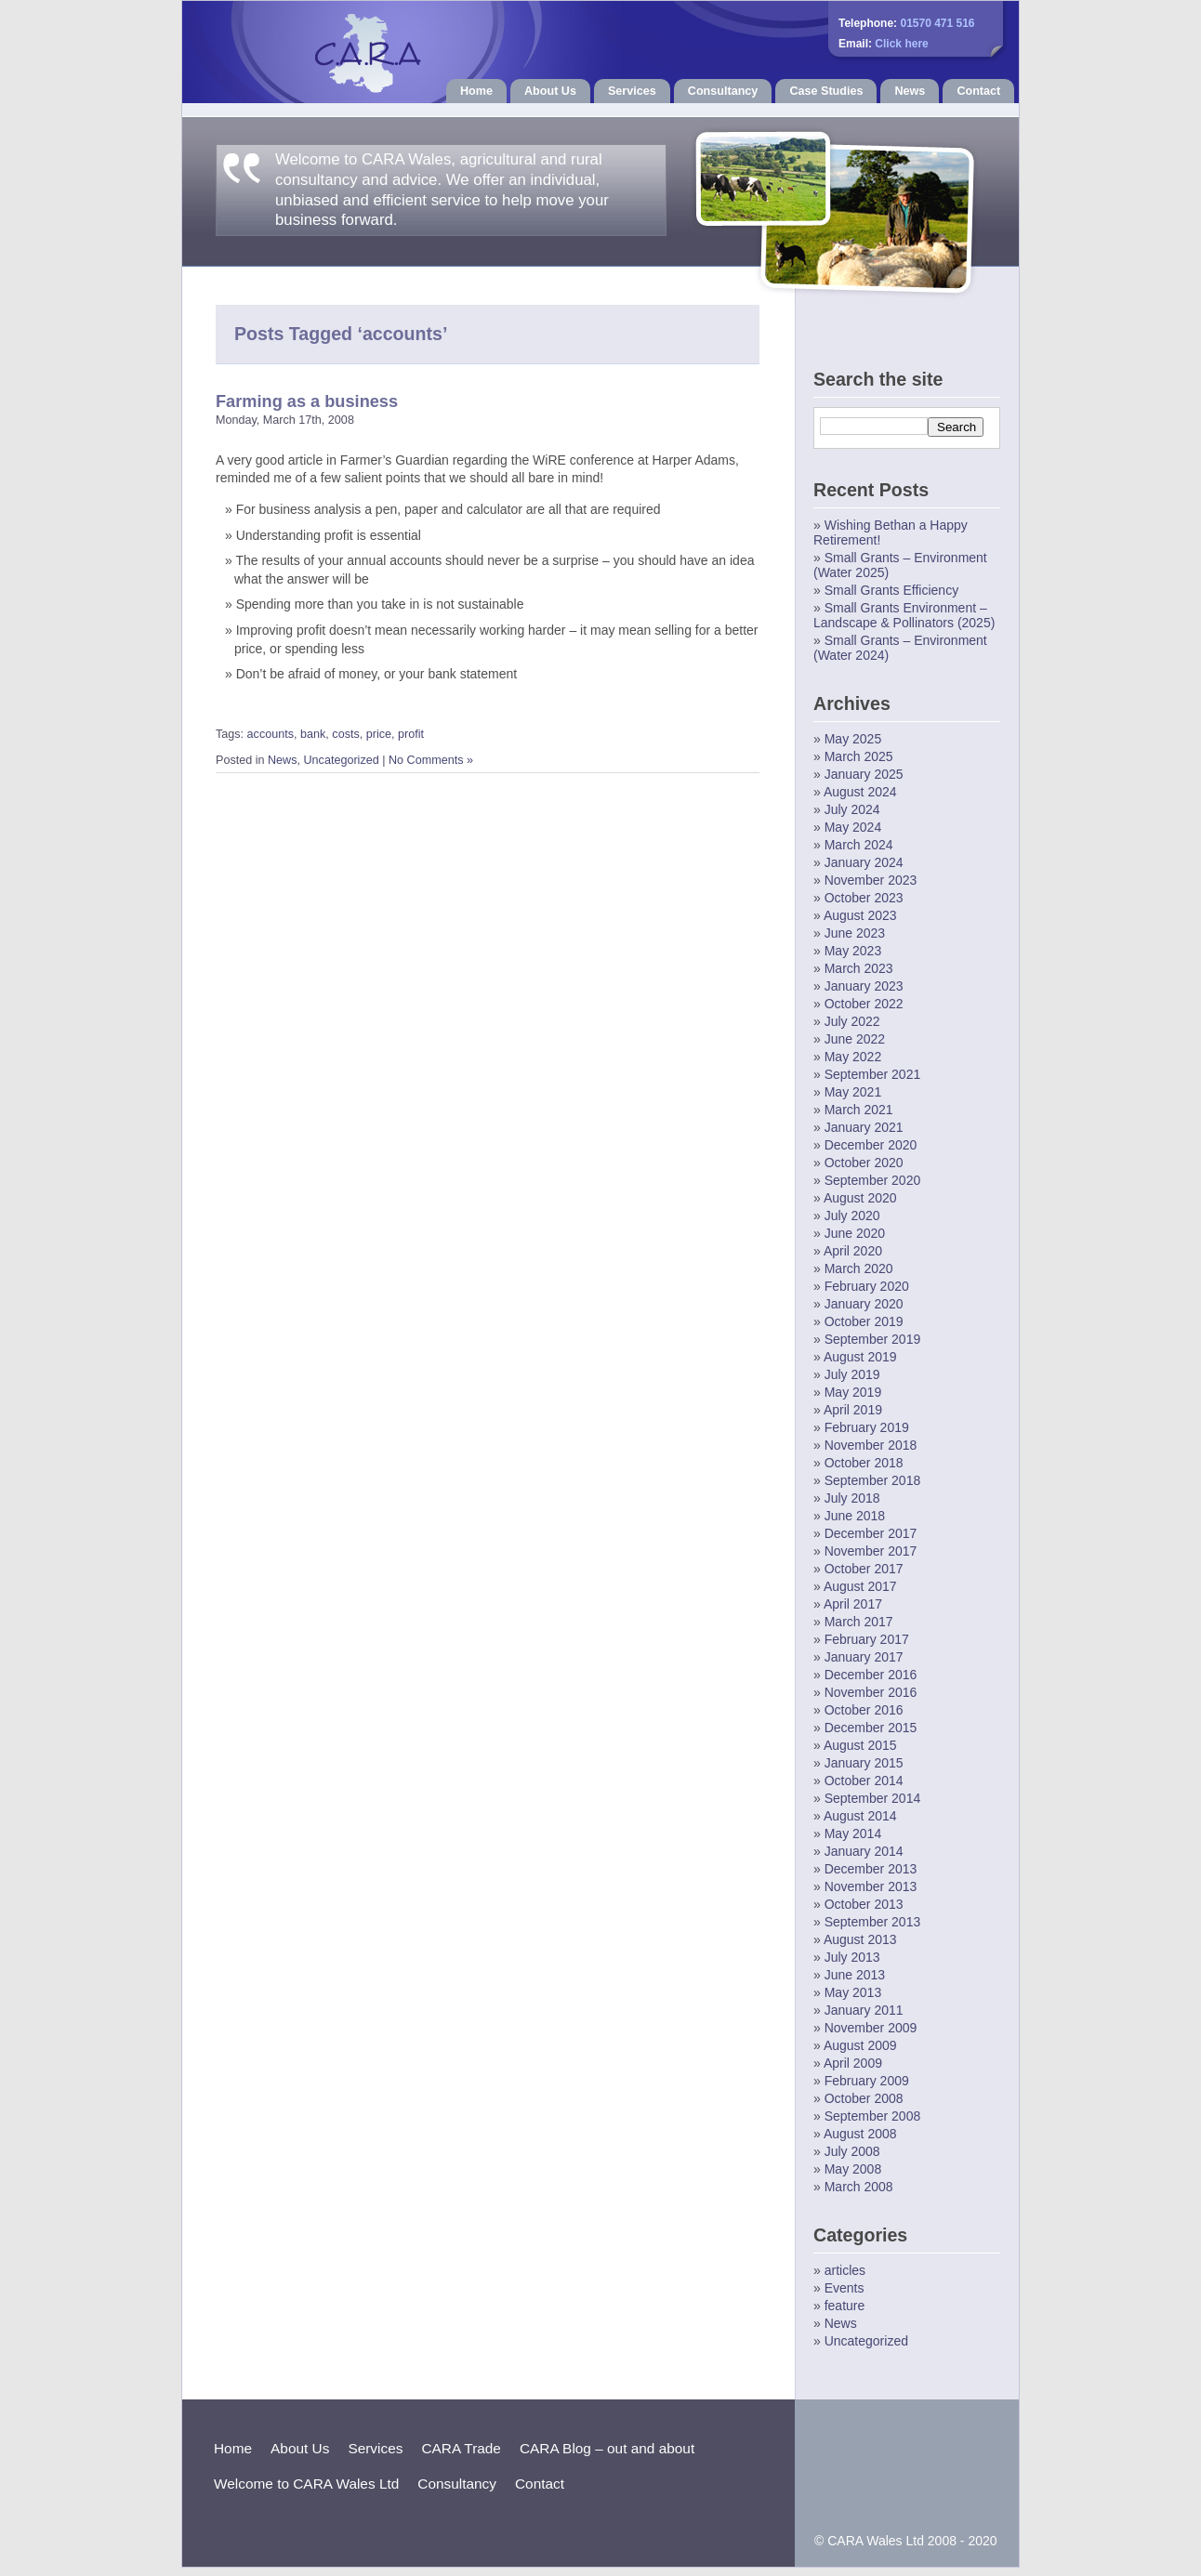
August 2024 (860, 791)
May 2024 (853, 827)
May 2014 (853, 1833)
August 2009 (860, 2045)
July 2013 (852, 1957)
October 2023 (864, 897)
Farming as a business (307, 401)
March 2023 (859, 968)
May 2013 (853, 1992)
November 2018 (871, 1445)
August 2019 (860, 1356)
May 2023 (853, 950)
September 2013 (873, 1921)
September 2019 (873, 1339)
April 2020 (853, 1250)
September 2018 (873, 1480)
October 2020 (864, 1162)
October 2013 (864, 1904)
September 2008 (873, 2116)
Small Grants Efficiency (891, 590)
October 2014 (864, 1780)
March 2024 (859, 844)
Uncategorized (341, 760)
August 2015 (860, 1745)
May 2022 (853, 1056)
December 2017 (871, 1533)
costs (345, 734)
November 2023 (871, 880)
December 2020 (871, 1144)
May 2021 (853, 1091)
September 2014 (873, 1798)
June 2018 (855, 1515)
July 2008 (852, 2151)
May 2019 (853, 1392)
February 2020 (867, 1286)
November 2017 (871, 1551)
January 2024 (864, 862)
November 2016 (871, 1692)
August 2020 (860, 1197)
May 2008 (853, 2169)
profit (411, 734)
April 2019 (853, 1409)
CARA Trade (461, 2448)
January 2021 (864, 1127)
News (909, 91)
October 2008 (864, 2098)
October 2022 (864, 1003)
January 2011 (864, 2010)
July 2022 (852, 1021)
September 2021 (873, 1074)
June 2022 (855, 1039)
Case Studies (826, 91)
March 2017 (859, 1621)
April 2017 (853, 1604)
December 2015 (871, 1727)
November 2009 (871, 2027)
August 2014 (860, 1815)
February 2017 (867, 1639)
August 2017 (860, 1586)
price (378, 734)
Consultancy (723, 91)
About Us (550, 91)
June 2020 (855, 1233)
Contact (978, 91)
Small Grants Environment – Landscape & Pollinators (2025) (904, 615)
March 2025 (859, 756)
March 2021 (859, 1109)
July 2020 (852, 1215)
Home (476, 91)
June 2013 (855, 1974)
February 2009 (867, 2080)
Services (632, 91)
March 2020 (859, 1268)
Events (844, 2287)
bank (312, 734)
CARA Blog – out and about (607, 2448)
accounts (270, 734)
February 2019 (867, 1427)
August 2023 (860, 915)
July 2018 (852, 1498)
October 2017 (864, 1568)
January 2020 (864, 1303)
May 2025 (853, 738)
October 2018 (864, 1462)
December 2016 (871, 1674)
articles (845, 2270)
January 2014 (864, 1851)
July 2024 (852, 809)
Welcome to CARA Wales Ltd (306, 2483)
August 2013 (860, 1939)
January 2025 (864, 774)
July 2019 (852, 1374)
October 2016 (864, 1709)
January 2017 (864, 1656)
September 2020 (873, 1180)
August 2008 (860, 2133)
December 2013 (871, 1868)
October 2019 (864, 1321)
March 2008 (859, 2186)
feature (845, 2305)
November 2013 (871, 1886)
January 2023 (864, 986)
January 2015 (864, 1762)
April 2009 (853, 2063)
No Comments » (431, 760)
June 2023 (855, 933)
